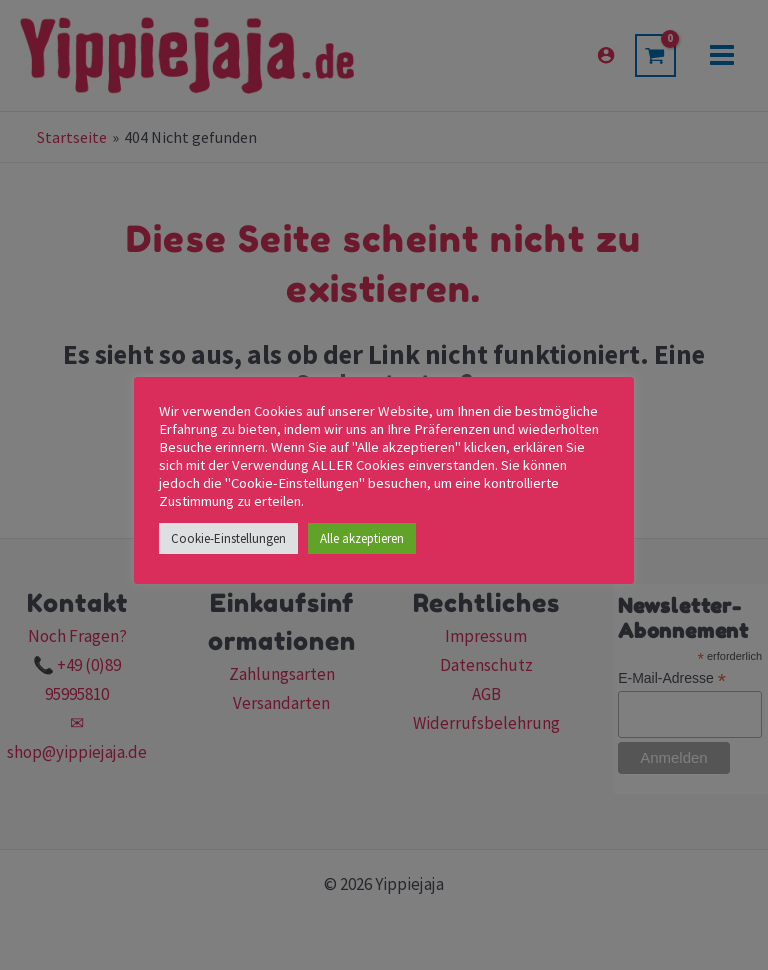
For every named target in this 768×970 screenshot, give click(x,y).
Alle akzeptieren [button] (362, 538)
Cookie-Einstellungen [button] (228, 538)
